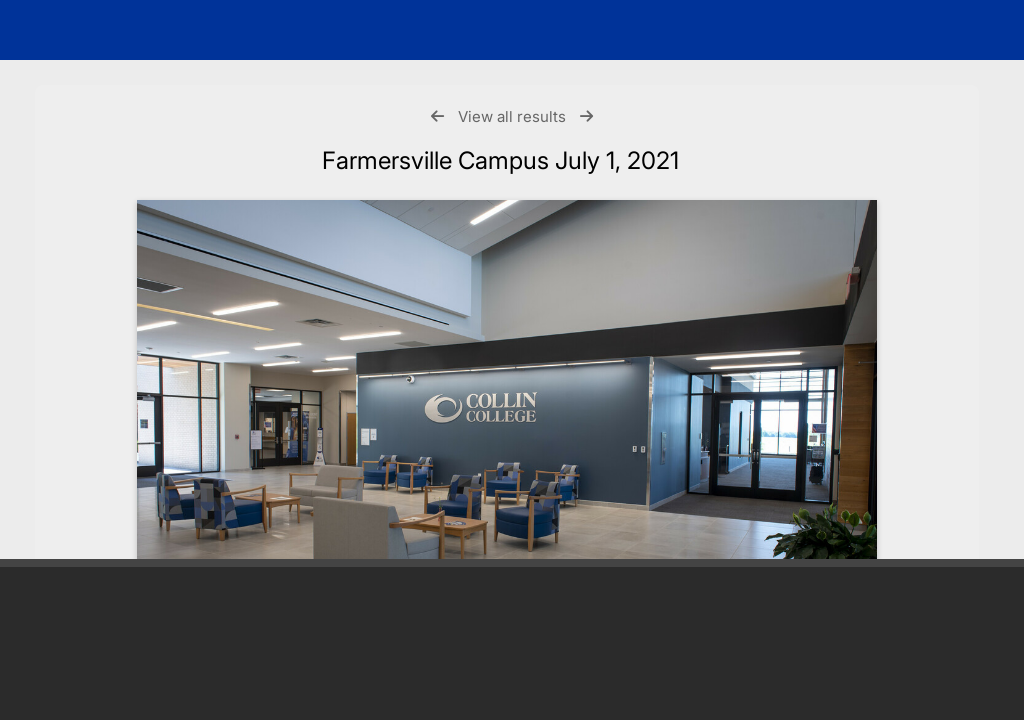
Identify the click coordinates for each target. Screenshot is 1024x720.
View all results (512, 116)
